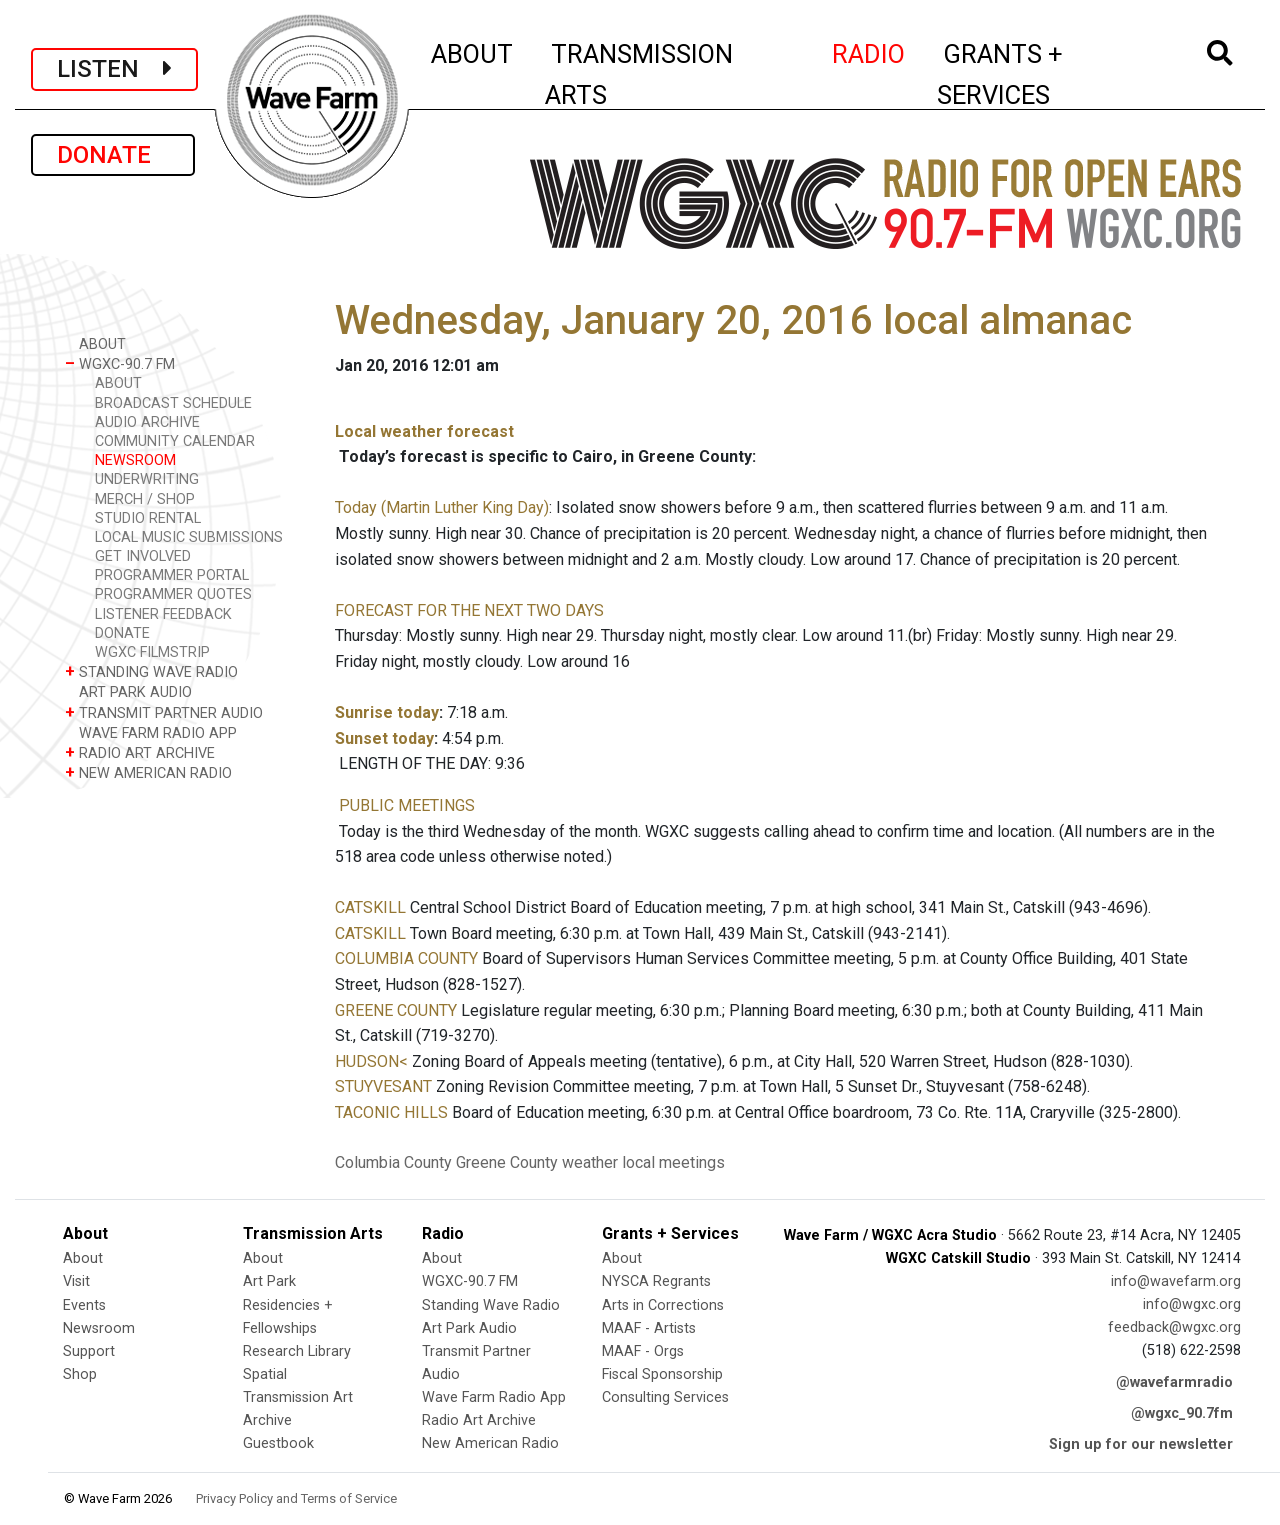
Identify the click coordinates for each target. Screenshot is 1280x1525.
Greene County (507, 1162)
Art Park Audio (469, 1328)
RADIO (869, 51)
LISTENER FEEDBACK (163, 614)
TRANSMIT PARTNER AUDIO (164, 712)
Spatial (265, 1374)
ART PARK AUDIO (128, 691)
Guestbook (278, 1443)
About (83, 1258)
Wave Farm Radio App (494, 1397)
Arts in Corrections (663, 1305)
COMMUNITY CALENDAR (175, 441)
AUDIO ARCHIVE (147, 422)
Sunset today (384, 738)
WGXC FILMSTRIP (152, 652)
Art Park (269, 1281)
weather (590, 1162)
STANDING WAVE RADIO (151, 671)
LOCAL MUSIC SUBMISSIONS (189, 537)
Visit (76, 1281)
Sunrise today (387, 712)
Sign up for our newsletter (1141, 1444)
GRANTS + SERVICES (1044, 74)
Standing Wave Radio (491, 1305)
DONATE (113, 155)
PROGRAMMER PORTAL (172, 575)
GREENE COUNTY (396, 1010)
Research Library (297, 1351)
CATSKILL (370, 907)
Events (84, 1305)
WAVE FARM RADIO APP (151, 732)
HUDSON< (371, 1061)
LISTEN (114, 69)
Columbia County (393, 1162)
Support (89, 1351)
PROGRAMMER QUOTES (173, 594)
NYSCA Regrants (656, 1281)
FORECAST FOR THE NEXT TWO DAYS (469, 610)
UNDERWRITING (147, 479)
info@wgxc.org (1192, 1304)
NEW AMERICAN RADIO (148, 772)
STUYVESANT (383, 1086)
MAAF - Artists (649, 1328)
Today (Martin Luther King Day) (442, 507)
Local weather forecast (424, 431)
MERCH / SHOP (145, 499)
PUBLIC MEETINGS (407, 805)
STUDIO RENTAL (148, 518)
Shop (80, 1374)
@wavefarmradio (1174, 1382)
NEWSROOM (135, 460)
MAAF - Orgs (643, 1351)
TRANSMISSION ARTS (639, 74)
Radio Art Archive (479, 1420)
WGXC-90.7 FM (120, 363)
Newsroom (99, 1328)
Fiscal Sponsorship (662, 1374)
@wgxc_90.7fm (1182, 1413)
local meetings (673, 1162)
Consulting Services (665, 1397)
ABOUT (473, 51)
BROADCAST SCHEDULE (173, 403)
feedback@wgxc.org (1174, 1327)
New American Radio (490, 1443)
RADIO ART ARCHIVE (140, 752)
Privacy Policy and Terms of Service (296, 1498)
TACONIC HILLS (391, 1112)
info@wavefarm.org (1176, 1281)
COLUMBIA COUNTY (406, 958)
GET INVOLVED (143, 556)
